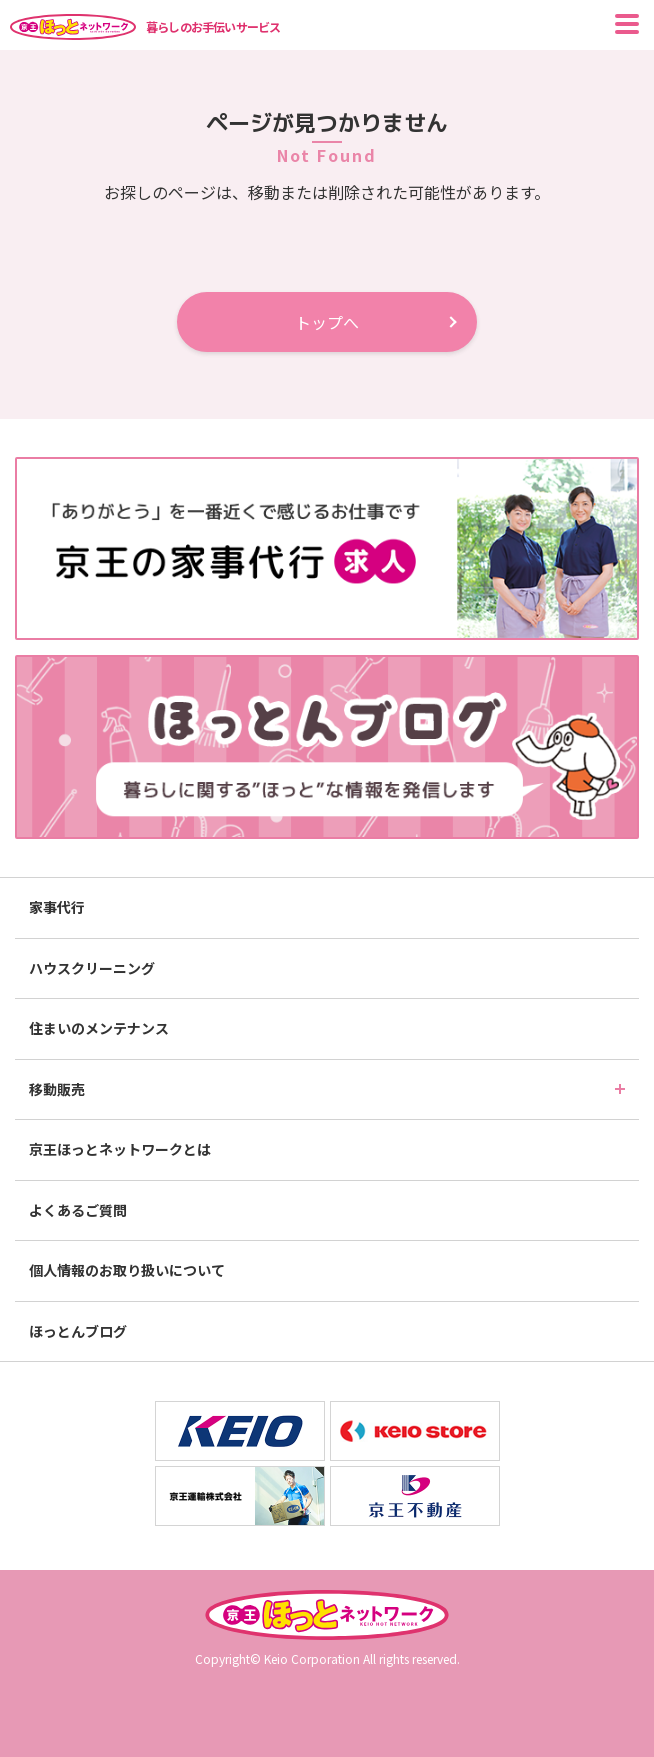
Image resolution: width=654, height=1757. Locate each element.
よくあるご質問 (78, 1210)
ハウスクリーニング (92, 968)
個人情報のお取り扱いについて (127, 1270)
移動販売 (57, 1089)
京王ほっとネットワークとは (120, 1149)
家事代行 (57, 907)
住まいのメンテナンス (99, 1028)
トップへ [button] (327, 322)
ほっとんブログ (78, 1331)
